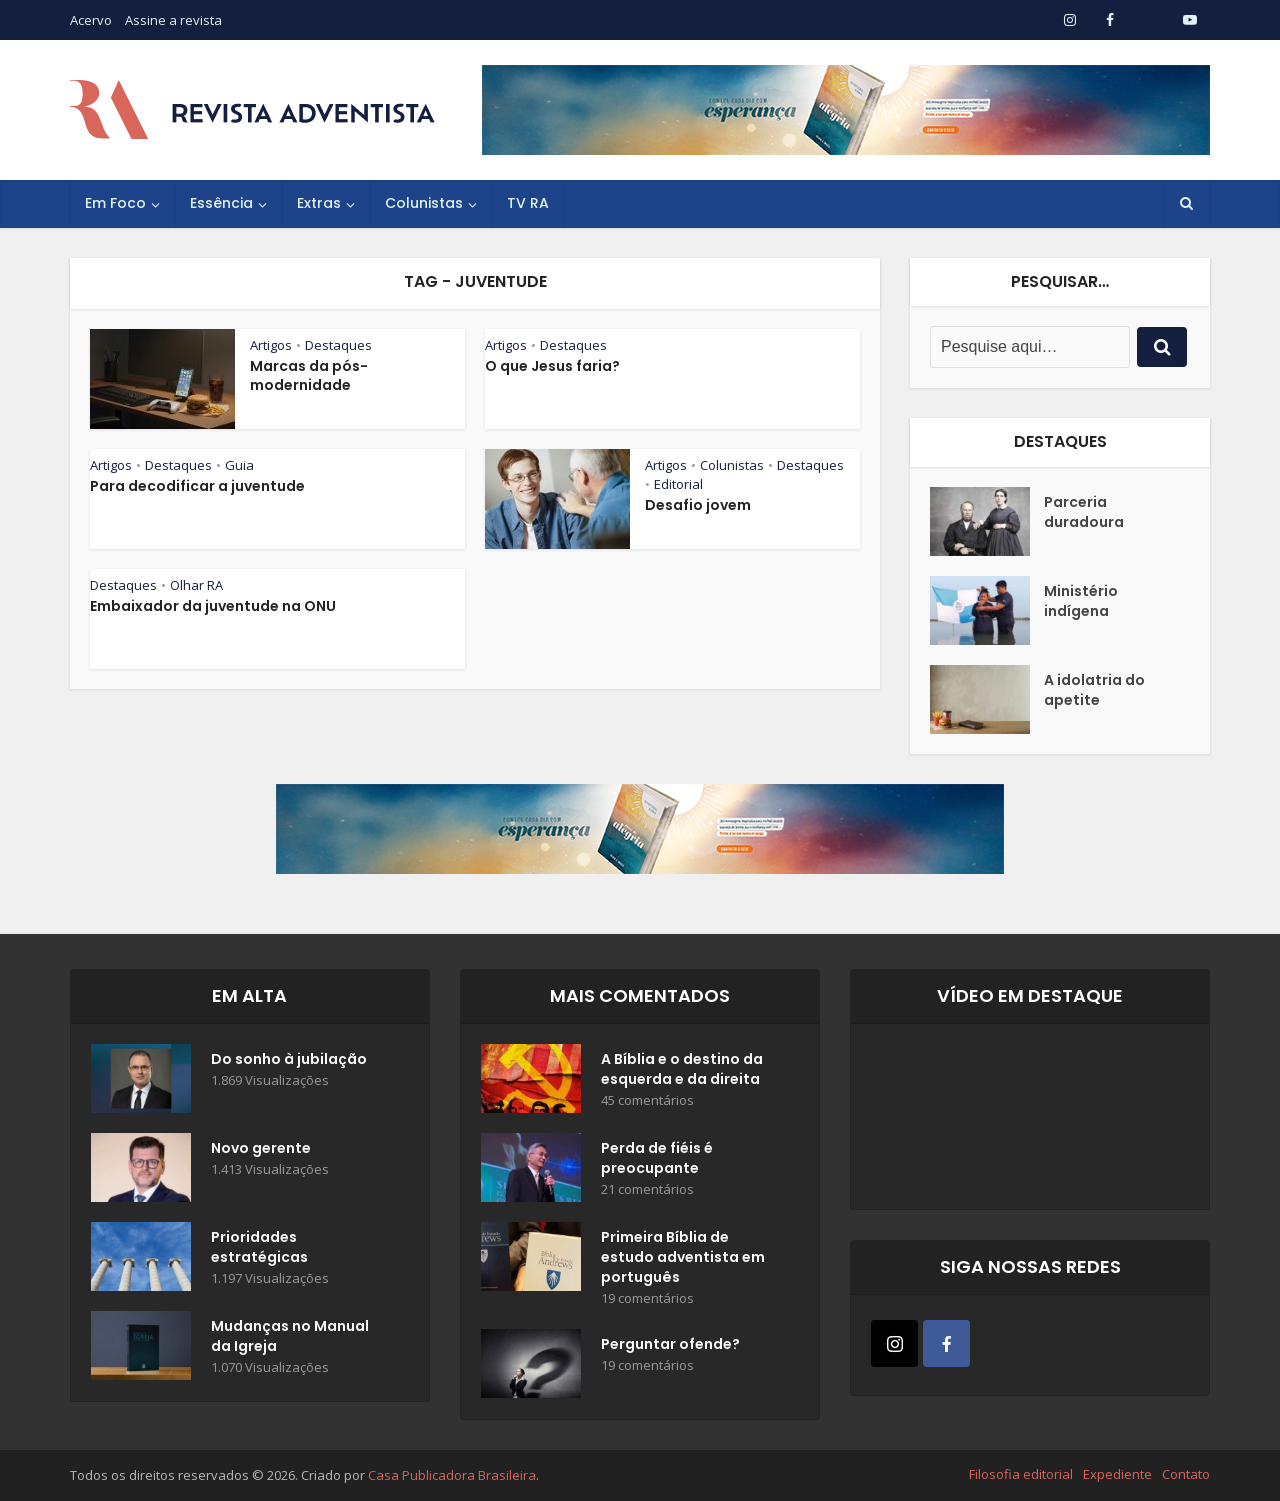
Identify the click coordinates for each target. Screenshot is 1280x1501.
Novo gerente (261, 1148)
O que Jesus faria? (552, 366)
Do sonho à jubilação (289, 1059)
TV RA (528, 203)
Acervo (91, 20)
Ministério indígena (1081, 601)
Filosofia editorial (1021, 1474)
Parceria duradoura (1084, 512)
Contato (1186, 1474)
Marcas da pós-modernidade (309, 375)
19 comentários (647, 1298)
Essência (221, 203)
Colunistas (424, 203)
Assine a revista (173, 20)
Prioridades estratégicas (259, 1247)
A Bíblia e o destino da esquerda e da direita (682, 1069)
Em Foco (115, 203)
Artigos (271, 345)
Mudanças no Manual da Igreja (290, 1336)
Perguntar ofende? (670, 1344)
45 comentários (647, 1100)
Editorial (678, 484)
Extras (319, 203)
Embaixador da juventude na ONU (213, 606)
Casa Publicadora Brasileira (452, 1475)
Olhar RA (196, 585)
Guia (239, 465)
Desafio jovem (698, 505)
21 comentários (647, 1189)
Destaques (338, 345)
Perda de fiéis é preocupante (657, 1158)
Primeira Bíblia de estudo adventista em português (683, 1257)
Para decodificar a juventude (197, 486)
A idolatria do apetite (1094, 690)
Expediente (1117, 1474)
